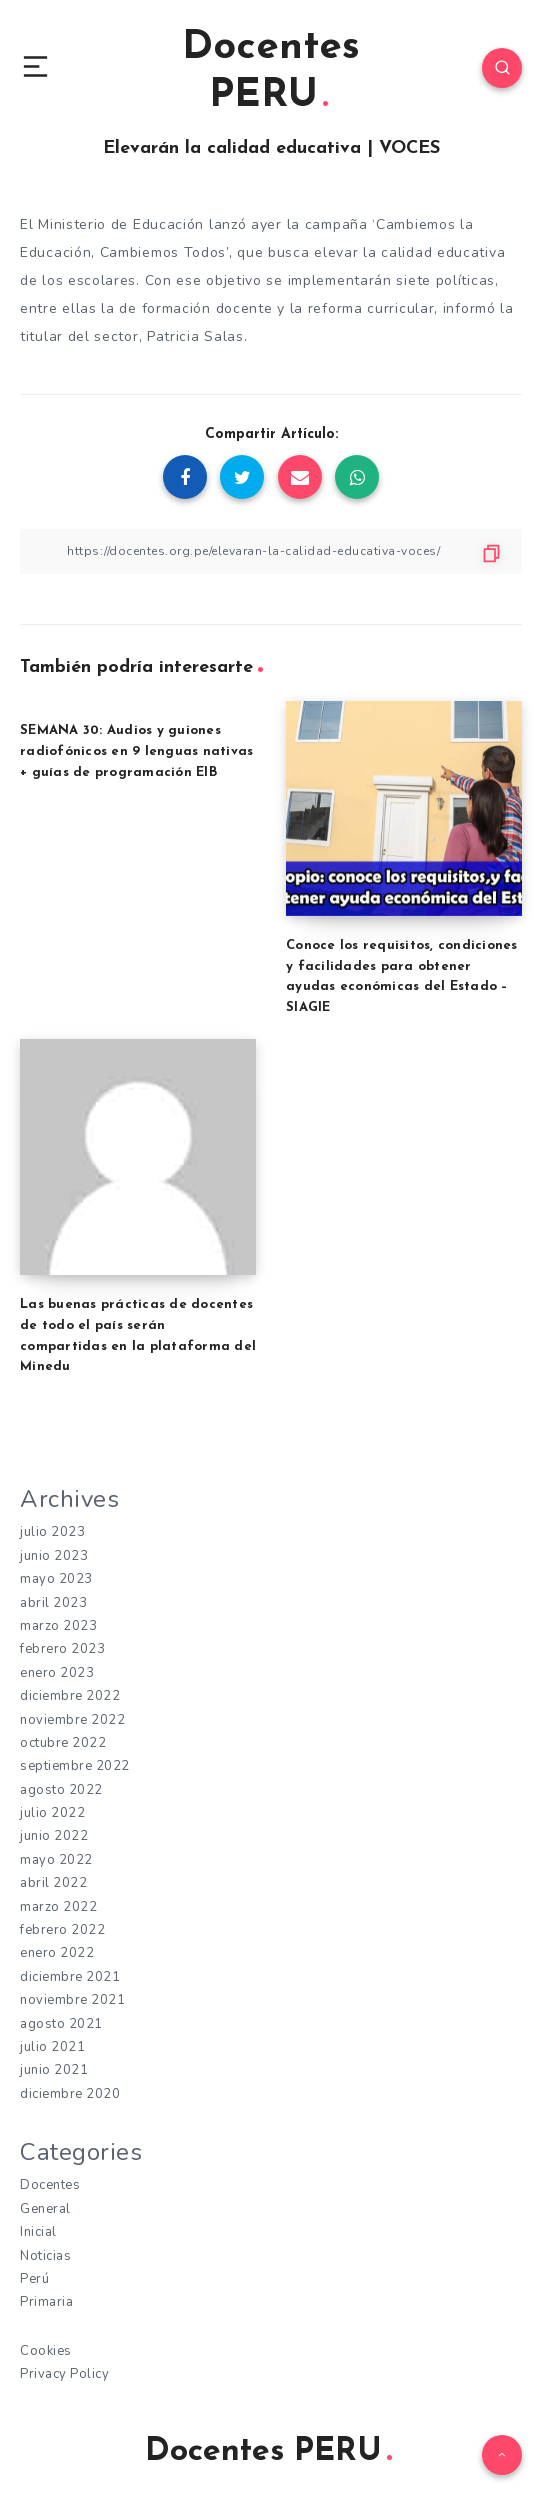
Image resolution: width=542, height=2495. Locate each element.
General (45, 2209)
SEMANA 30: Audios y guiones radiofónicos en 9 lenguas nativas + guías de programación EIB (136, 751)
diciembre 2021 (70, 1977)
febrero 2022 (62, 1930)
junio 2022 (54, 1836)
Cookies (46, 2351)
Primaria (46, 2302)
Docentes (50, 2185)
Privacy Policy (64, 2374)
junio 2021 (54, 2070)
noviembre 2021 (72, 2000)
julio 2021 (52, 2047)
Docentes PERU (271, 72)
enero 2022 (57, 1953)
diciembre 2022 (70, 1696)
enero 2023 (57, 1673)
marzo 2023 (58, 1626)
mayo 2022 (56, 1860)
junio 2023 (54, 1556)
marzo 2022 (58, 1907)
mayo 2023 (56, 1579)
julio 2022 (52, 1813)
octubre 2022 (63, 1743)
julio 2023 (52, 1532)
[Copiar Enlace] (271, 551)
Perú (34, 2279)
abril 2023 (53, 1603)
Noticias (45, 2256)
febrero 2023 (62, 1649)
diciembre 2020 (70, 2094)
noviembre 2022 (72, 1720)
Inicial (38, 2232)
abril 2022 (53, 1883)
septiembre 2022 (75, 1766)
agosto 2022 (61, 1790)
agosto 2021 (61, 2024)
